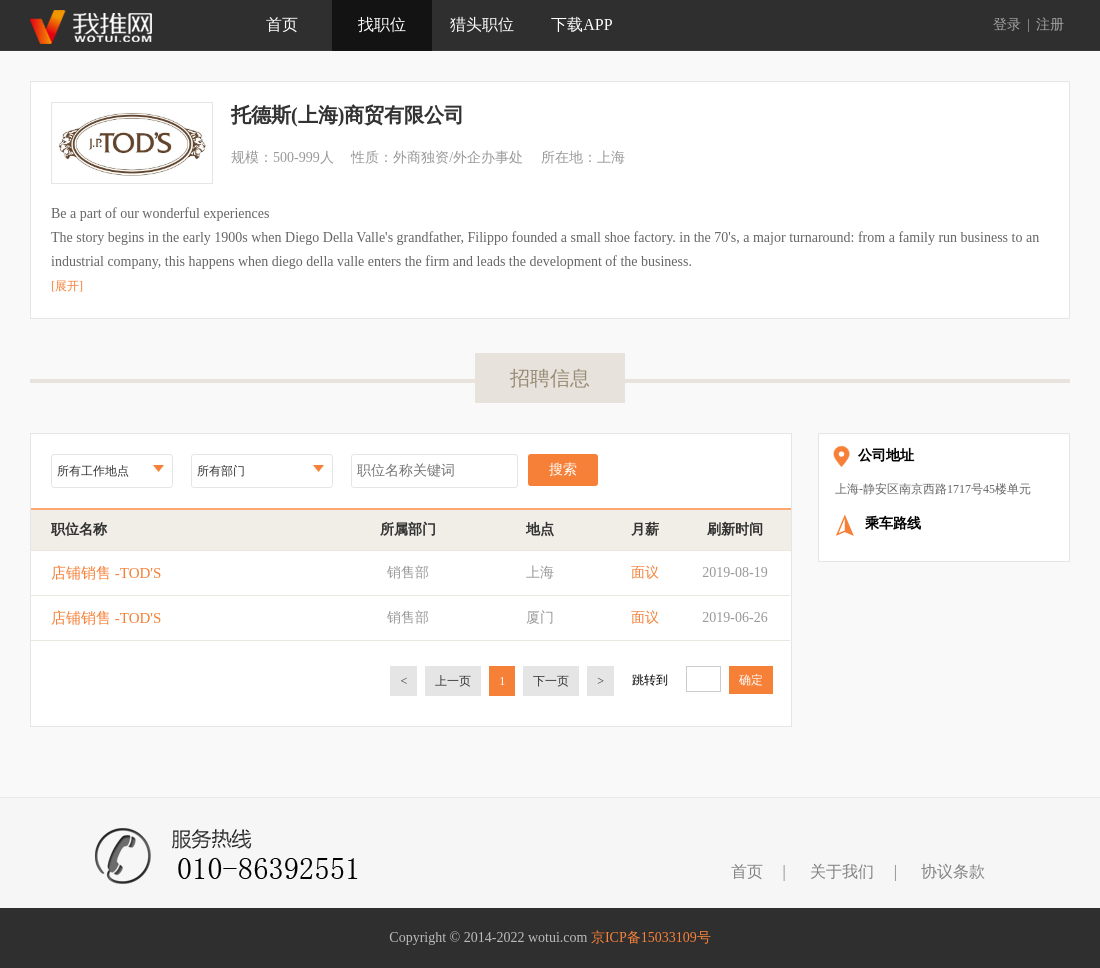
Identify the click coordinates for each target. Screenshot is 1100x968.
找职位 (382, 24)
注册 (1050, 24)
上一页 (453, 681)
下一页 (551, 681)
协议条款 (953, 871)
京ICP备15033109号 (651, 937)
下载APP (581, 24)
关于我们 (842, 871)
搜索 (563, 469)
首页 (282, 24)
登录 (1007, 24)
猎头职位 (482, 24)
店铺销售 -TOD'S (106, 573)
